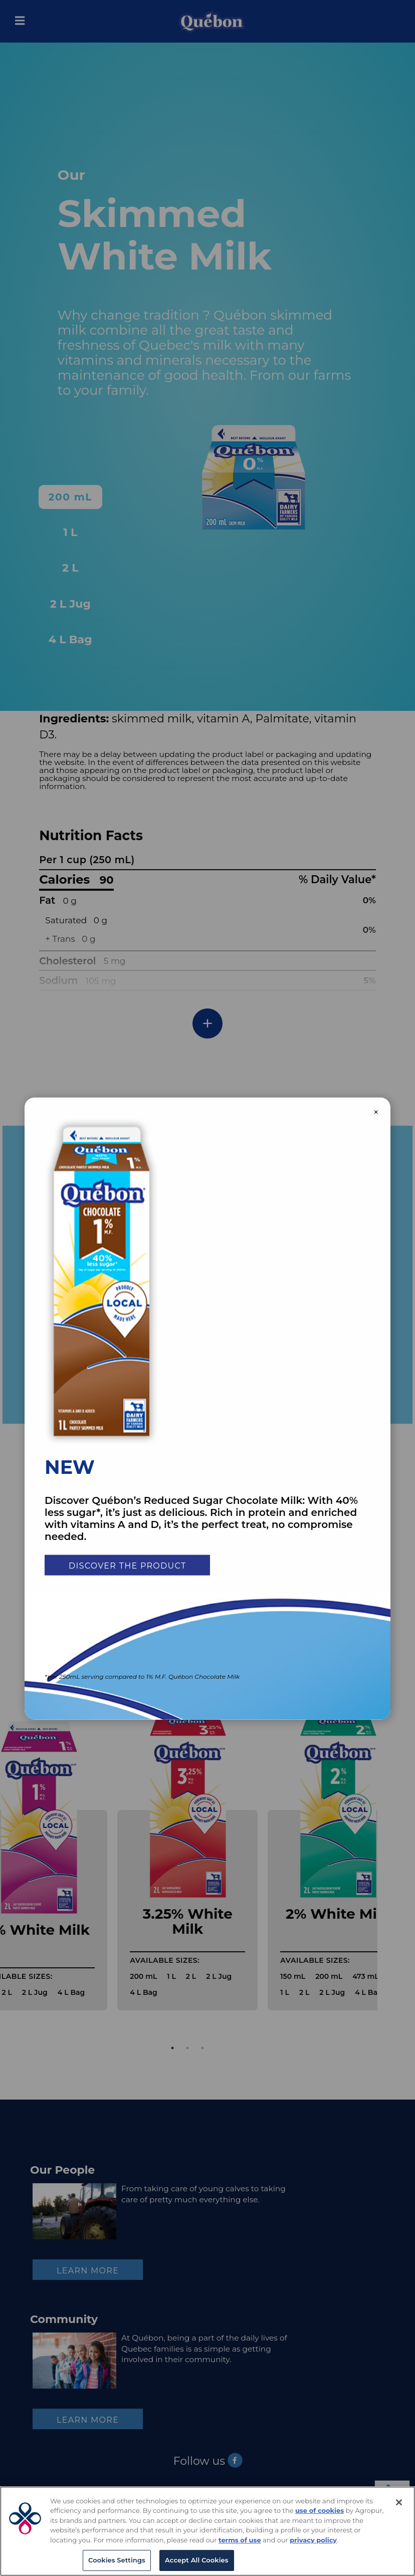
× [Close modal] (376, 1112)
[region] (207, 2531)
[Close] (399, 2502)
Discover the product (127, 1566)
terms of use (240, 2540)
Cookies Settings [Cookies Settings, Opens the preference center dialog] (116, 2560)
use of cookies (319, 2510)
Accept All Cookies (197, 2560)
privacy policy (313, 2540)
